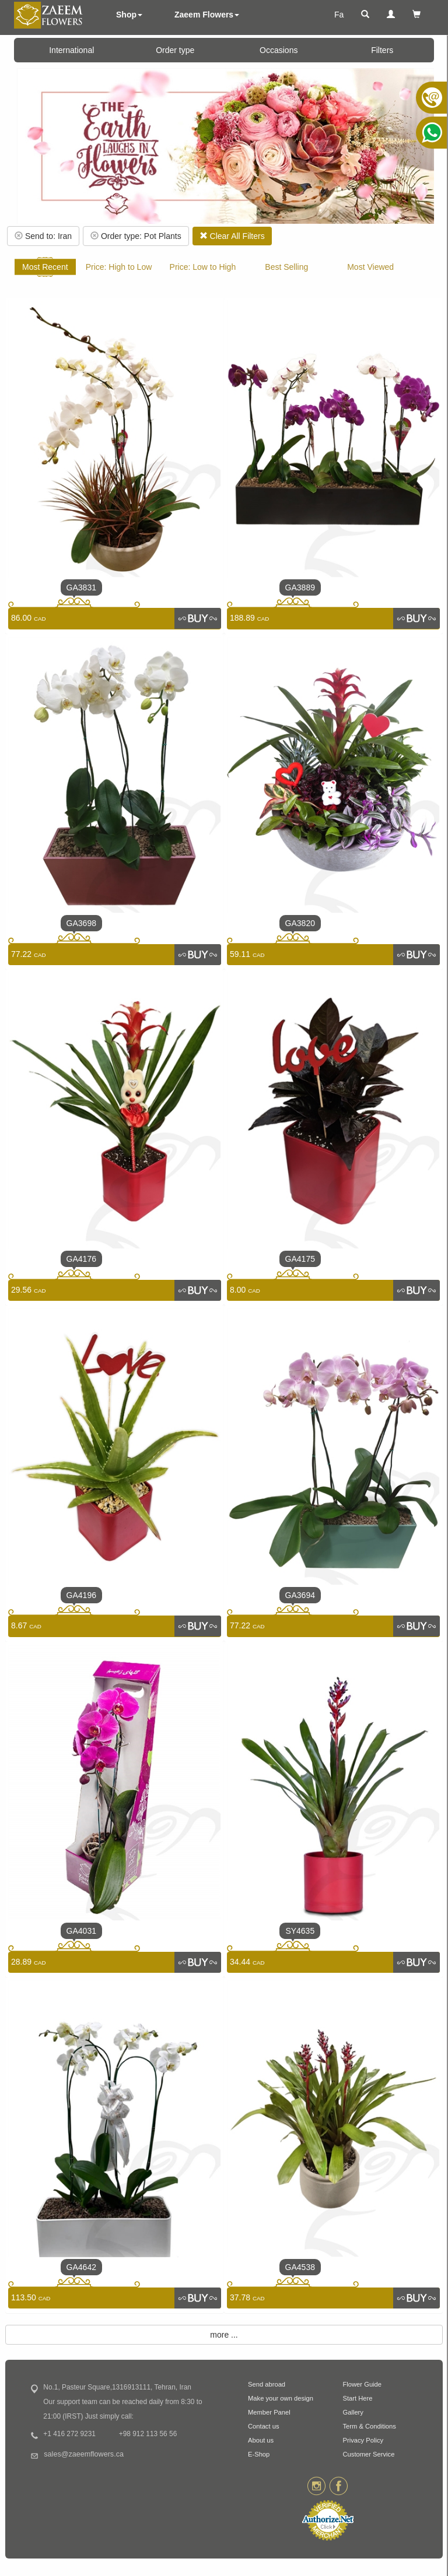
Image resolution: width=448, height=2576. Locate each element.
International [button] (71, 50)
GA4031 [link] (81, 1930)
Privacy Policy (363, 2440)
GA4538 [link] (300, 2267)
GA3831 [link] (81, 587)
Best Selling (286, 267)
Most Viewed (370, 267)
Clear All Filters (232, 236)
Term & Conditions (369, 2426)
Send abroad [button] (266, 2384)
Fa (339, 14)
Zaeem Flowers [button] (206, 14)
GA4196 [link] (81, 1595)
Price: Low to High (203, 267)
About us (261, 2440)
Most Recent (45, 267)
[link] (197, 618)
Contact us (263, 2426)
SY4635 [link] (299, 1930)
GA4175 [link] (300, 1259)
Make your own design (280, 2398)
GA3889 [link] (300, 587)
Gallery (353, 2412)
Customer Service (369, 2454)
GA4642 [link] (81, 2267)
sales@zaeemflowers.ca (84, 2454)
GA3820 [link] (300, 923)
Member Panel (269, 2412)
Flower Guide (362, 2384)
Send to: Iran (43, 236)
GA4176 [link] (81, 1259)
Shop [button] (129, 14)
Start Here (358, 2398)
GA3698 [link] (81, 923)
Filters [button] (382, 50)
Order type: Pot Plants (135, 236)
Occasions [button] (279, 50)
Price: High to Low (119, 267)
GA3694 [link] (300, 1595)
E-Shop (259, 2454)
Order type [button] (175, 50)
